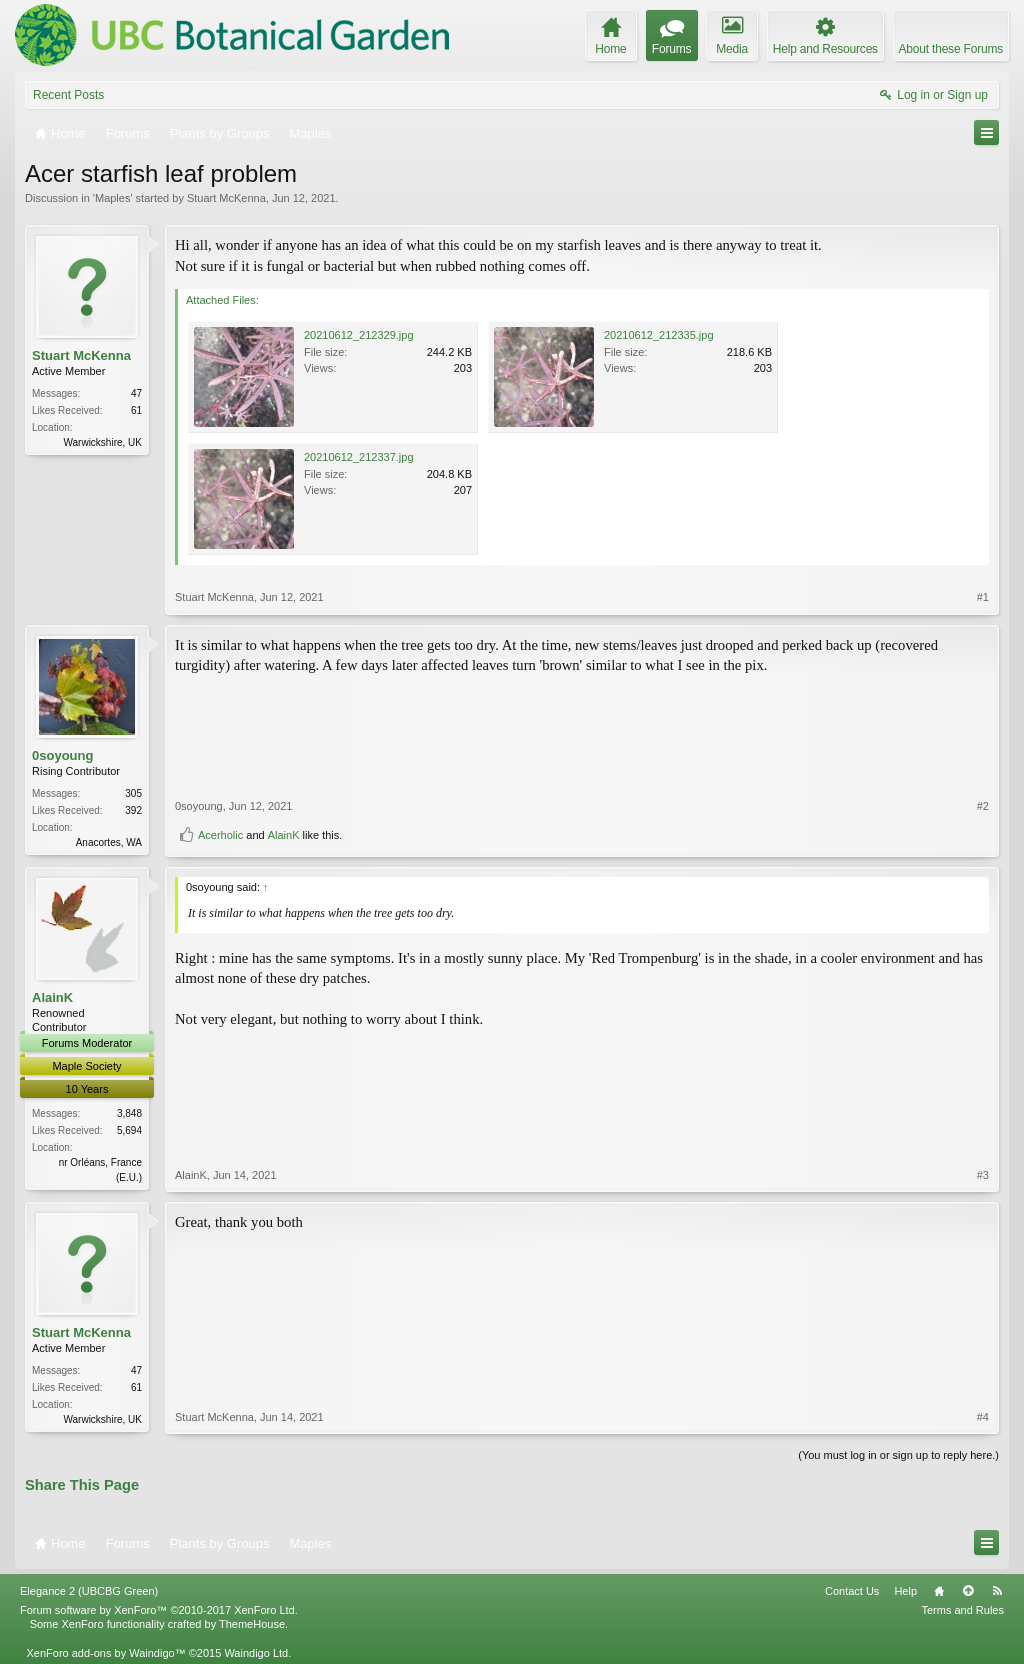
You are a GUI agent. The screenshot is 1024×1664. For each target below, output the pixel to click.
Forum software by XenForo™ (159, 1610)
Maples (112, 198)
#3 (983, 1175)
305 (133, 793)
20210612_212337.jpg (359, 457)
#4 (983, 1417)
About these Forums (951, 49)
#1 (983, 597)
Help (905, 1591)
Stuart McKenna (226, 198)
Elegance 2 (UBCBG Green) (89, 1591)
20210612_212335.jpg (659, 335)
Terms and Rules (962, 1610)
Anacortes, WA (109, 842)
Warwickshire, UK (102, 442)
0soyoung (62, 755)
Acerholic (220, 835)
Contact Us (852, 1591)
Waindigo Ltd (256, 1653)
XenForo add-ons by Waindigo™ (105, 1653)
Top (968, 1591)
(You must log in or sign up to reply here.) (898, 1455)
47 (136, 393)
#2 (983, 806)
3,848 (129, 1113)
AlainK (284, 835)
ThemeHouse (252, 1624)
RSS (997, 1591)
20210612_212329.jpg (359, 335)
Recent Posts (68, 95)
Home (939, 1591)
